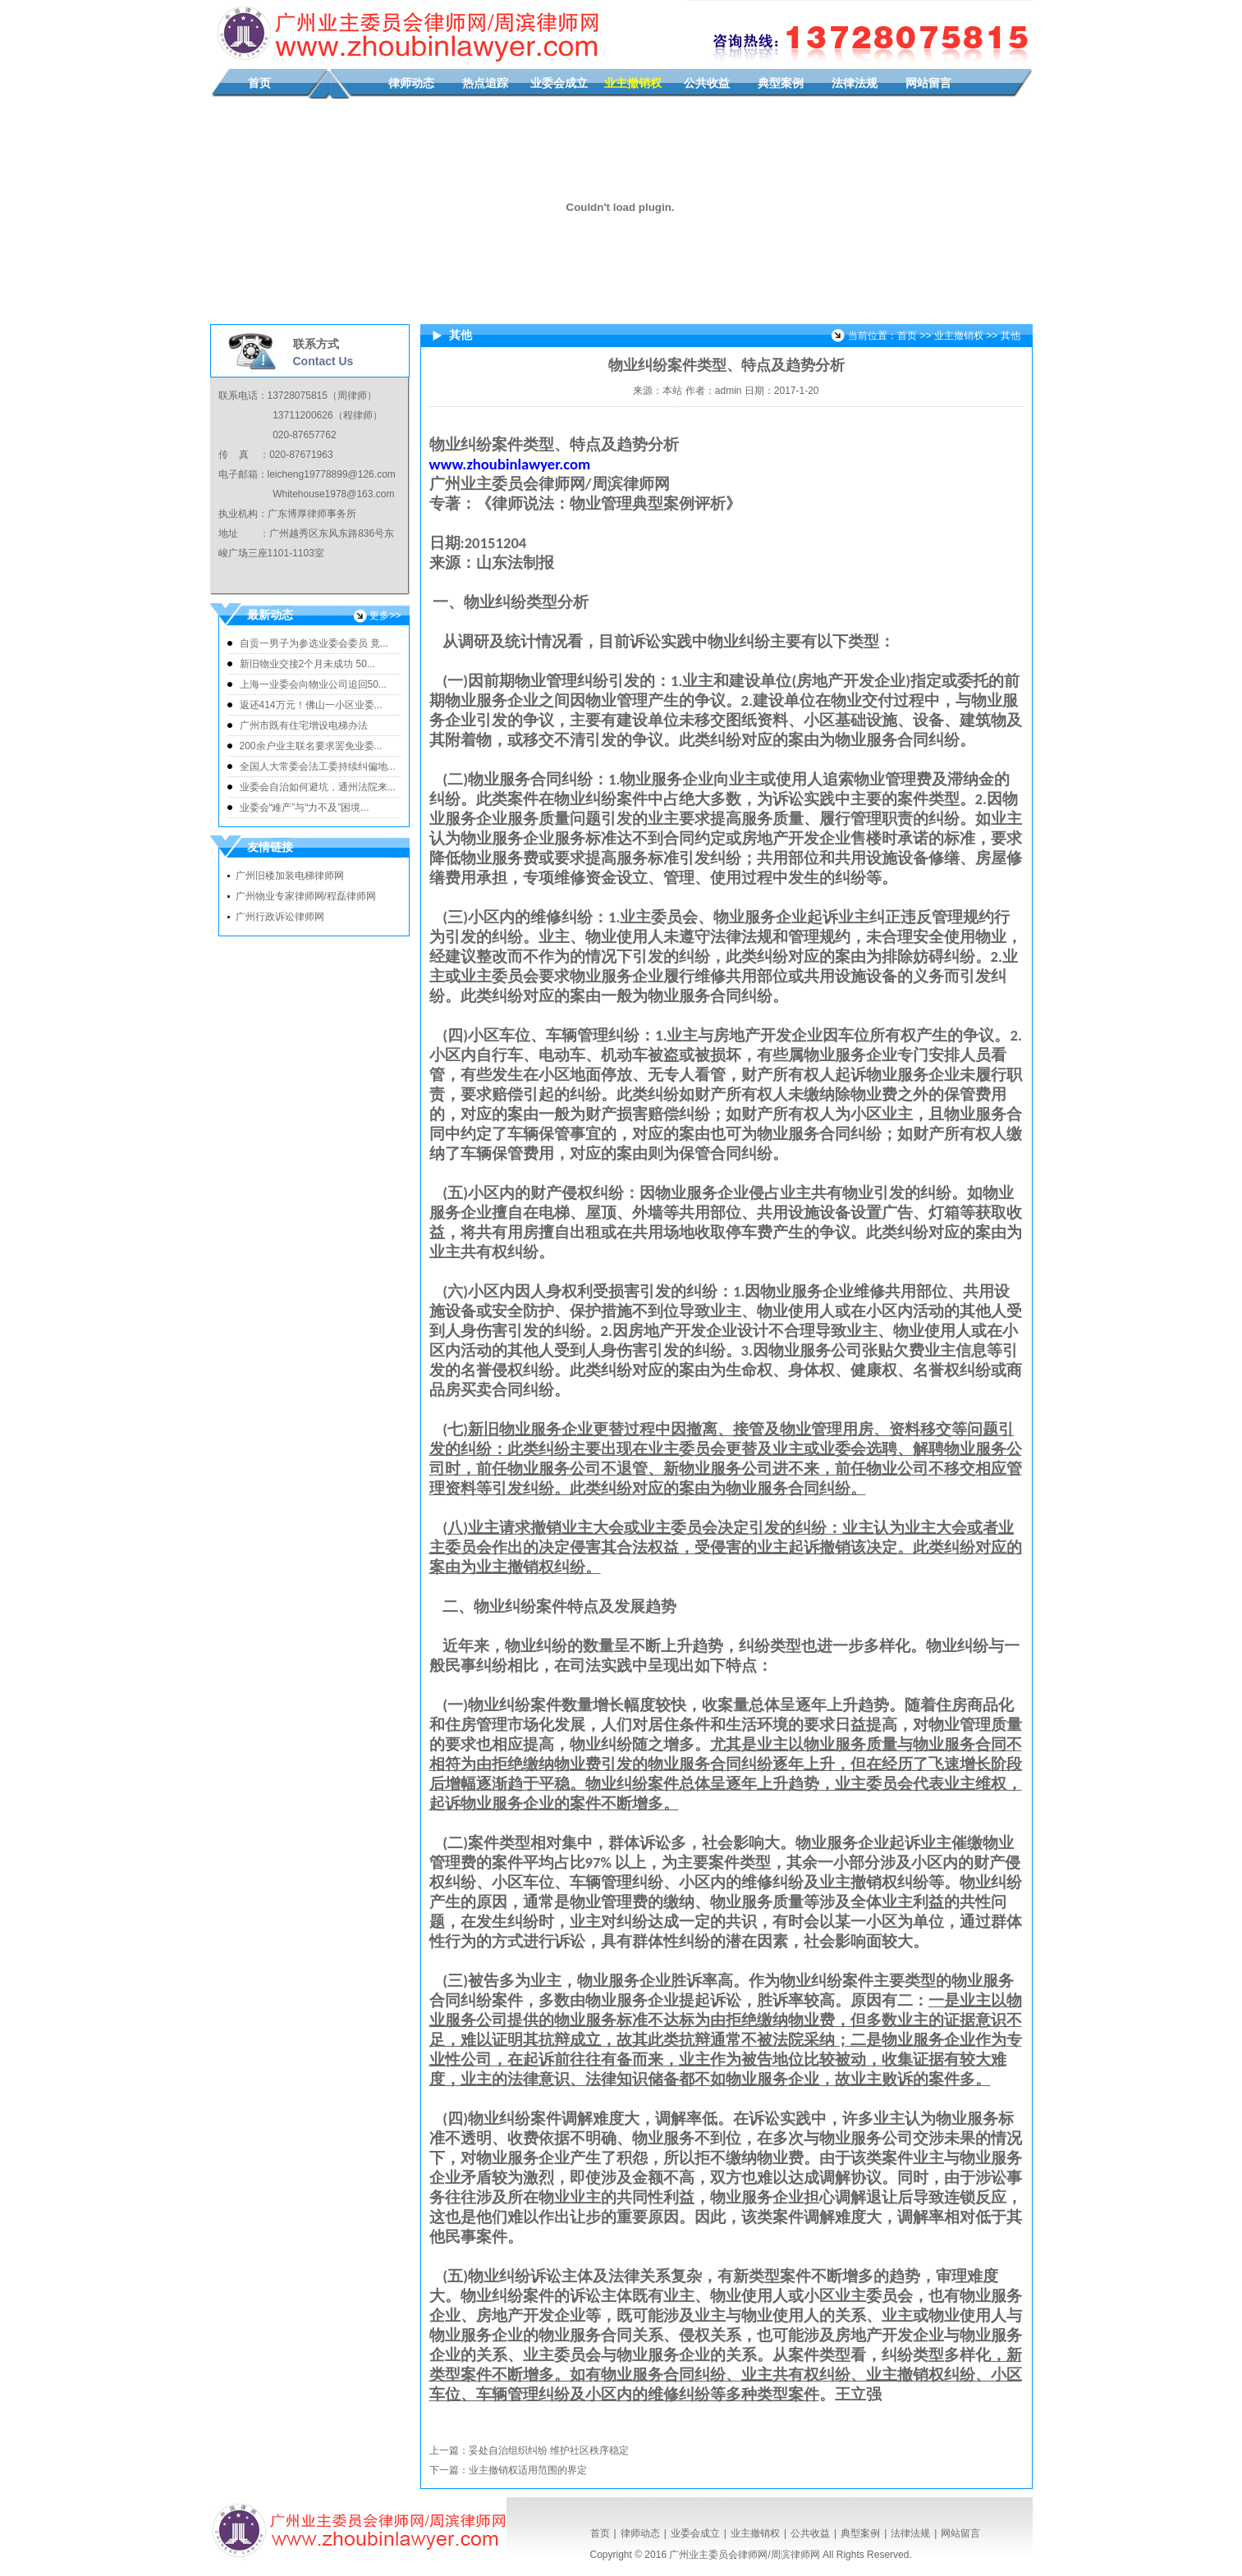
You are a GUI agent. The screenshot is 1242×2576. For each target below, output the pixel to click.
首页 (259, 83)
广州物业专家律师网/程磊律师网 (306, 896)
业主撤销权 (633, 83)
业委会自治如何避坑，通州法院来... (318, 787)
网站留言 (928, 83)
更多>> (385, 615)
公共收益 (707, 83)
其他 (1010, 335)
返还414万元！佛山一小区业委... (311, 705)
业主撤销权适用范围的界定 (528, 2470)
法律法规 (855, 83)
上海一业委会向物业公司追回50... (313, 684)
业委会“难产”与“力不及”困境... (304, 807)
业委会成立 (559, 83)
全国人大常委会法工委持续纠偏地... (318, 766)
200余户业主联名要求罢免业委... (311, 746)
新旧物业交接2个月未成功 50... (307, 664)
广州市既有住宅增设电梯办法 (304, 725)
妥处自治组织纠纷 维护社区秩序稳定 (549, 2450)
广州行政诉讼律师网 (280, 916)
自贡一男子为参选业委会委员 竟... (314, 643)
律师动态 (411, 83)
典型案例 (781, 83)
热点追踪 (485, 83)
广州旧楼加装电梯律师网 (290, 875)
